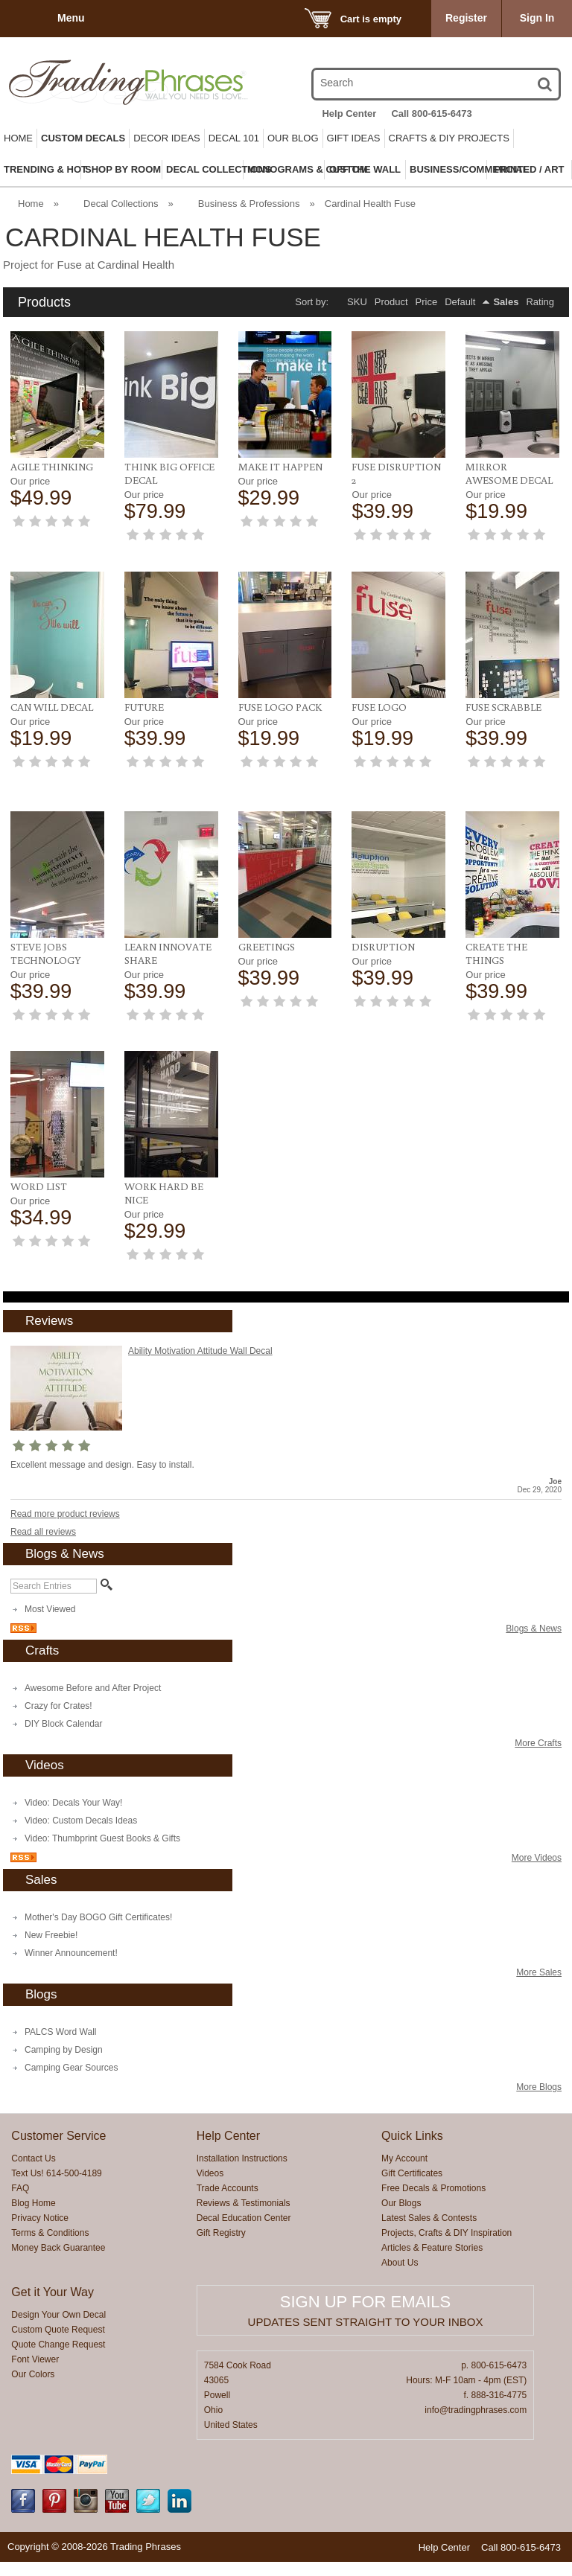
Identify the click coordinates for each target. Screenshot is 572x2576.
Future (144, 707)
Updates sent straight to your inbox (365, 2309)
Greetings (266, 934)
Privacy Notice (40, 2205)
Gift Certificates (411, 2160)
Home (18, 138)
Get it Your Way (52, 2279)
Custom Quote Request (57, 2317)
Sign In (537, 18)
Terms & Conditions (50, 2220)
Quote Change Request (58, 2332)
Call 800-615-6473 (431, 113)
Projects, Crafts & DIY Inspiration (446, 2220)
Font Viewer (35, 2347)
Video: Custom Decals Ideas (81, 1808)
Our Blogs (401, 2190)
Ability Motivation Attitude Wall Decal (200, 1338)
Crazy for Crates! (58, 1693)
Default (460, 301)
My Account (404, 2146)
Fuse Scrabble (503, 707)
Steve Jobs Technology (45, 940)
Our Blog (293, 138)
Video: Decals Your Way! (73, 1790)
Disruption (383, 934)
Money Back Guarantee (58, 2235)
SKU (357, 301)
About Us (399, 2250)
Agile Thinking (51, 466)
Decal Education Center (244, 2205)
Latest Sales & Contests (429, 2205)
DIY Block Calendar (64, 1711)
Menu (71, 18)
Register (466, 18)
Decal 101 (234, 138)
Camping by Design (64, 2037)
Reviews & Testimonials (243, 2190)
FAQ (20, 2175)
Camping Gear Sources (71, 2055)
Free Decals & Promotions (433, 2175)
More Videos (537, 1845)
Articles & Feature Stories (432, 2235)
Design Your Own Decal (58, 2302)
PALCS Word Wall (60, 2019)
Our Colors (32, 2361)
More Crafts (538, 1730)
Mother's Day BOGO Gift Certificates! (98, 1904)
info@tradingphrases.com (476, 2397)
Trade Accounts (227, 2175)
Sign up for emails (365, 2289)
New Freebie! (51, 1922)
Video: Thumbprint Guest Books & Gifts (102, 1826)
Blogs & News (534, 1616)
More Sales (539, 1960)
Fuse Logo (379, 707)
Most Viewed (50, 1596)
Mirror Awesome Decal (509, 473)
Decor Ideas (166, 138)
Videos (210, 2160)
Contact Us (33, 2146)
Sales (505, 301)
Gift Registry (221, 2220)
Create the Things (496, 940)
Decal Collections (120, 203)
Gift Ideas (354, 138)
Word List (38, 1173)
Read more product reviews (65, 1501)
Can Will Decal (51, 707)
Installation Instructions (242, 2146)
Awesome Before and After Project (93, 1675)
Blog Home (33, 2190)
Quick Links (412, 2123)
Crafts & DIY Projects (449, 138)
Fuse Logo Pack (280, 707)
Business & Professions (249, 203)
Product (391, 301)
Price (427, 301)
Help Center (349, 113)
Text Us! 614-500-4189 (56, 2160)
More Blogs (539, 2074)
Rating (540, 301)
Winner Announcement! (71, 1940)
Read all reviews (43, 1519)
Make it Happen (280, 466)
